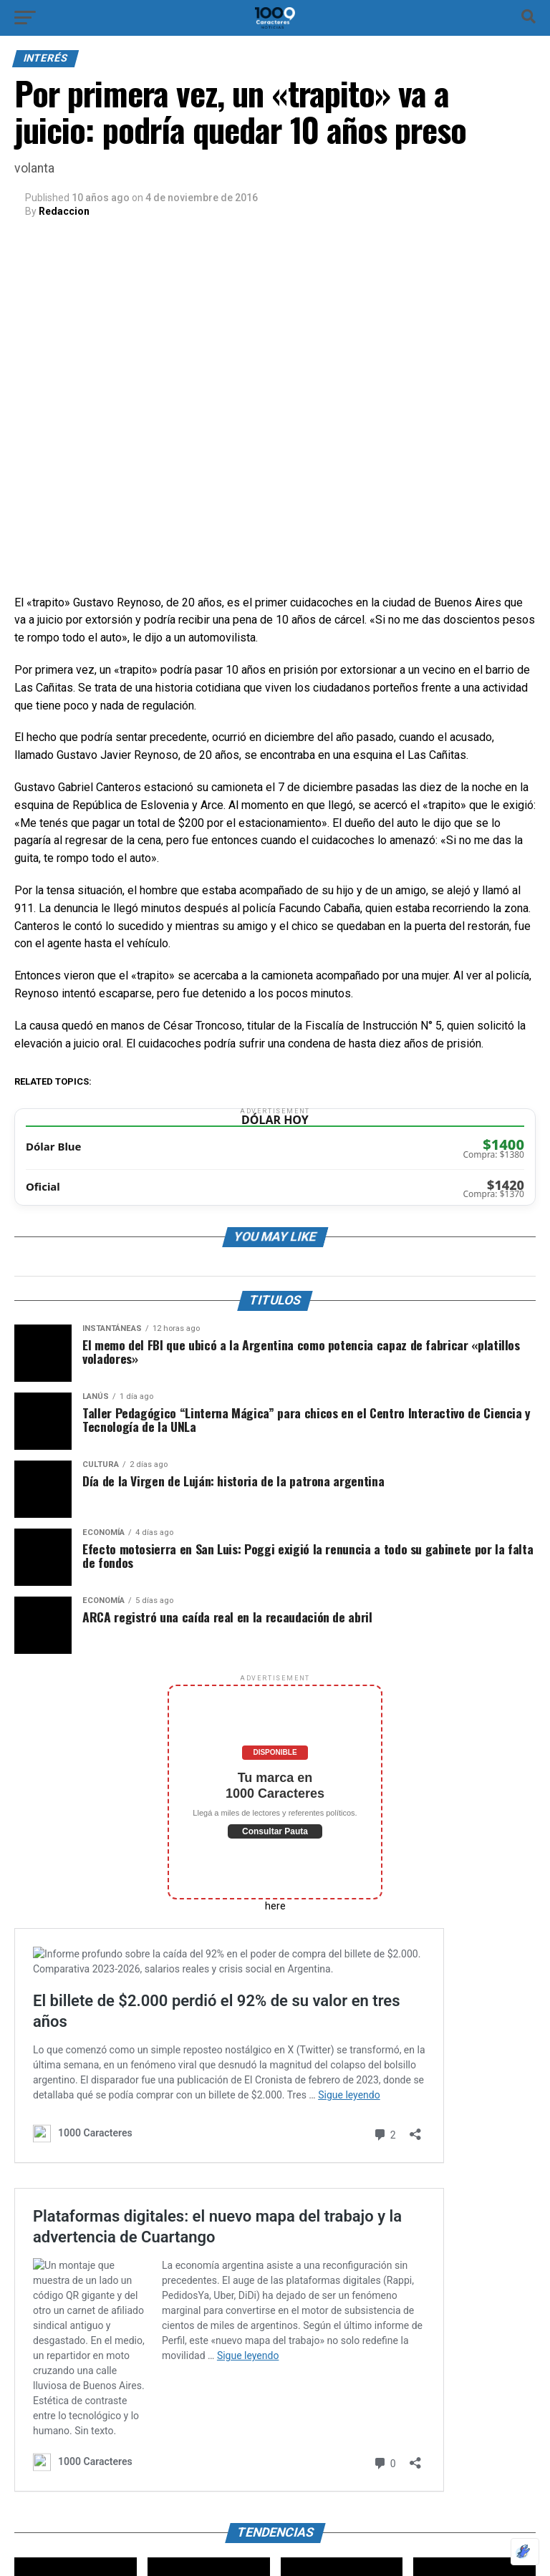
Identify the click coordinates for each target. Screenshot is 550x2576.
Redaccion (64, 211)
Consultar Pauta (275, 1831)
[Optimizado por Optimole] (525, 2551)
